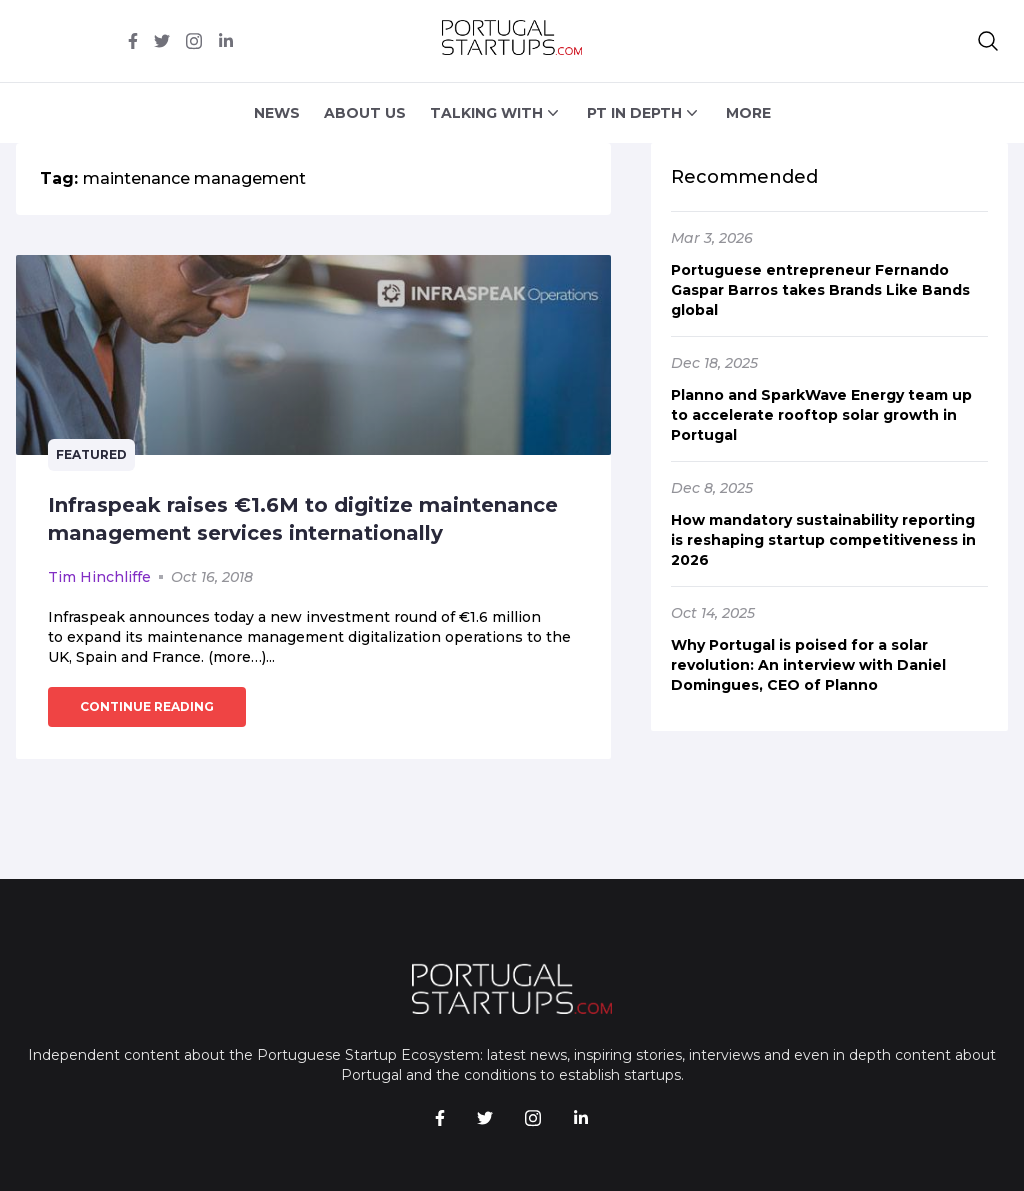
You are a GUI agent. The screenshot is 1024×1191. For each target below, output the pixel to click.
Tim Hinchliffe (99, 577)
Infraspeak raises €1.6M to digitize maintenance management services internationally (303, 519)
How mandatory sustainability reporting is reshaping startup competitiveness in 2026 (823, 540)
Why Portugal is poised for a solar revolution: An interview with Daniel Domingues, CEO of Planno (808, 665)
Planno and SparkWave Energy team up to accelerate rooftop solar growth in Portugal (821, 415)
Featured (91, 454)
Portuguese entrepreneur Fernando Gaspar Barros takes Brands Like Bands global (820, 290)
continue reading (147, 706)
